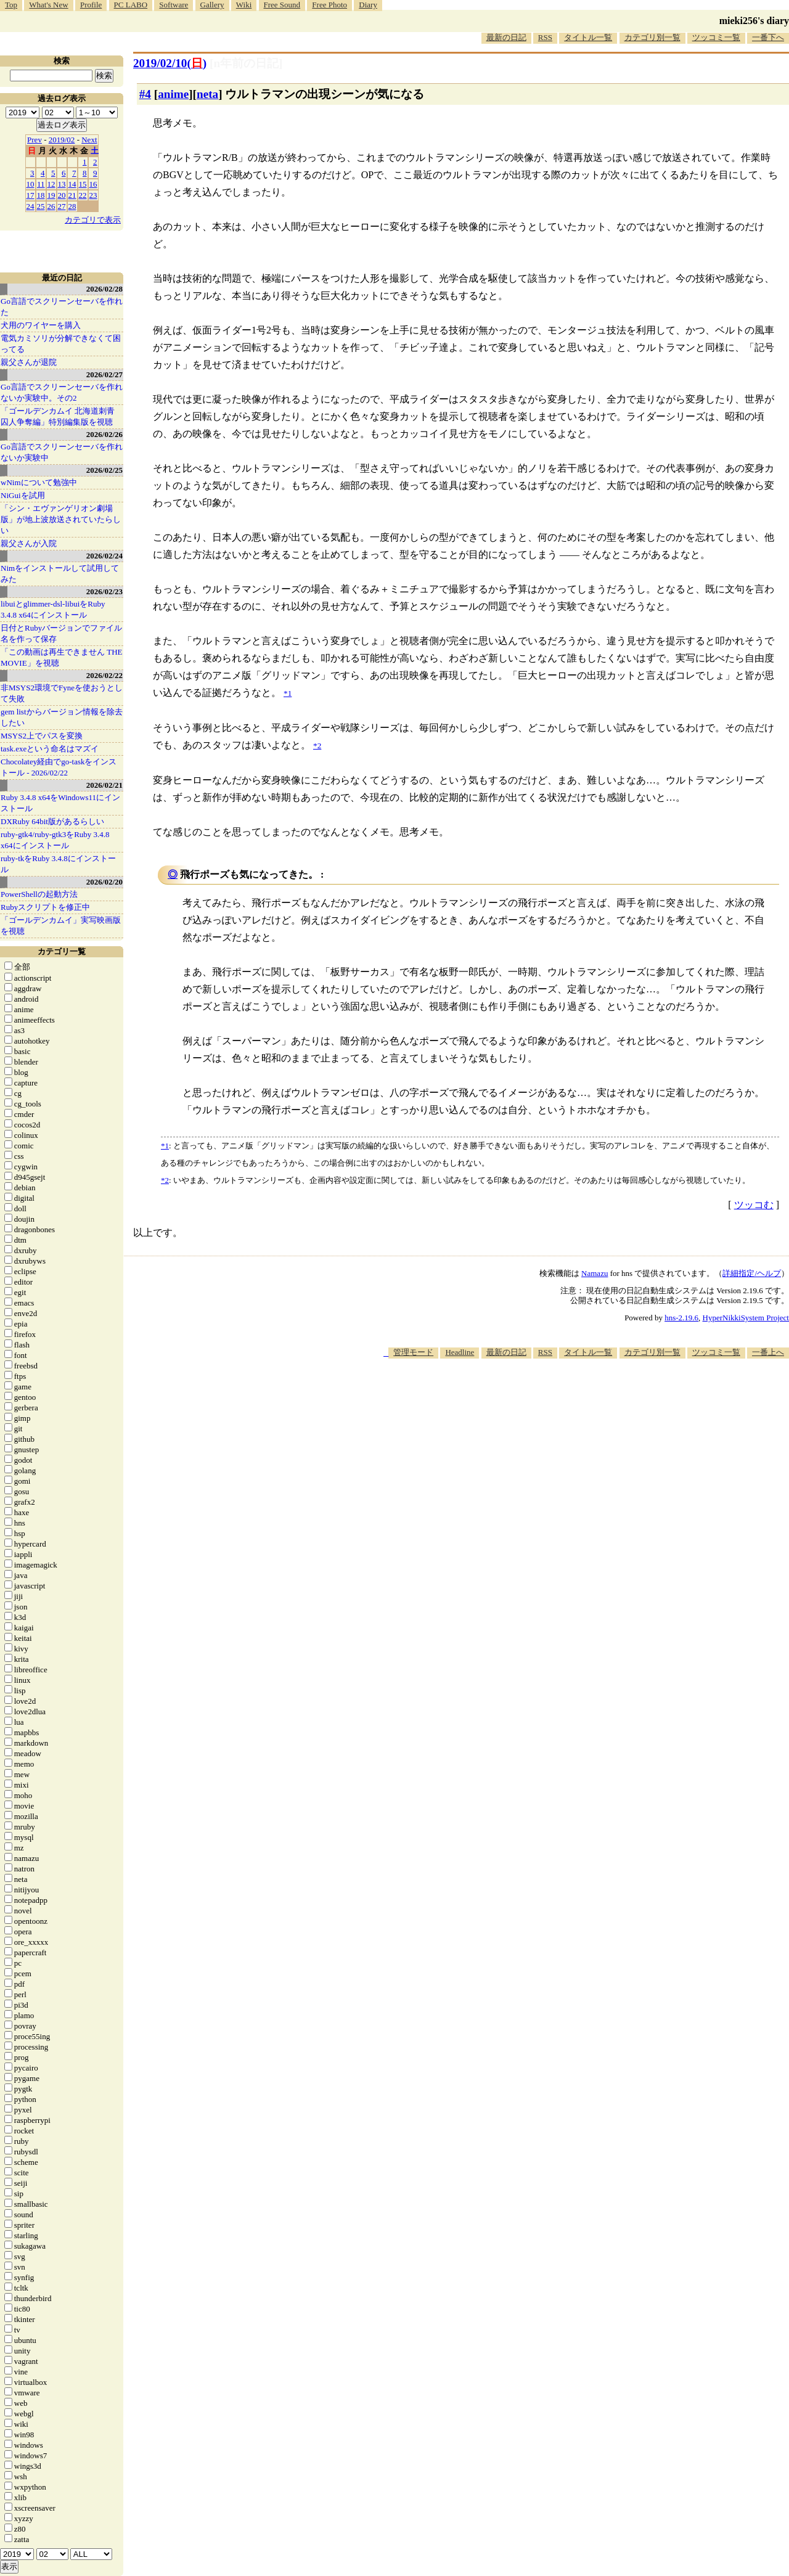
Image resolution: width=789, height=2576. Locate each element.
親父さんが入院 (29, 543)
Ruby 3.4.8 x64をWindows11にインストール (60, 803)
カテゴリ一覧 (62, 951)
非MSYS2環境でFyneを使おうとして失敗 (62, 693)
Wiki (243, 4)
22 (83, 195)
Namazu (594, 1273)
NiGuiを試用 (23, 495)
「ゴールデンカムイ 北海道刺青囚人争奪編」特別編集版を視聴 (58, 416)
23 (93, 195)
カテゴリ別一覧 (652, 37)
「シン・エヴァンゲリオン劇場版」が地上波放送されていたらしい (61, 519)
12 (51, 184)
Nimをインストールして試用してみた (60, 573)
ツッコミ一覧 (716, 37)
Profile (91, 4)
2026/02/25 (104, 470)
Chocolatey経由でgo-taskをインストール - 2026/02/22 (59, 767)
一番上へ (768, 1352)
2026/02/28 (104, 288)
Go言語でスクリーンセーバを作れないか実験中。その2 (62, 392)
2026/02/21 (104, 785)
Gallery (212, 4)
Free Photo (329, 4)
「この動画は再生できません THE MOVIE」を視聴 (62, 657)
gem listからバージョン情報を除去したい (62, 717)
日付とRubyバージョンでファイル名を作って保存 (61, 633)
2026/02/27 (104, 374)
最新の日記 (506, 37)
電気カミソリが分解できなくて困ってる (61, 343)
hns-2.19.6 (681, 1317)
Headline (459, 1352)
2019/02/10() (169, 63)
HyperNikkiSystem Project (746, 1317)
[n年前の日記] (246, 63)
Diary (368, 4)
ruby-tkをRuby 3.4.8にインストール (58, 864)
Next (89, 139)
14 (72, 184)
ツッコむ (754, 1205)
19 (51, 195)
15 (83, 184)
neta (207, 94)
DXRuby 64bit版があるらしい (52, 821)
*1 (165, 1145)
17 (31, 195)
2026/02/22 (104, 675)
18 (41, 195)
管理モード (413, 1352)
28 (72, 206)
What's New (48, 4)
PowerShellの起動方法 (39, 894)
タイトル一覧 (588, 37)
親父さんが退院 (29, 362)
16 (93, 184)
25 (41, 206)
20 (62, 195)
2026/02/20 (104, 881)
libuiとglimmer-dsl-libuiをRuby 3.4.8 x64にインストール (53, 609)
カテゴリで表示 (93, 219)
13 (62, 184)
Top (11, 4)
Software (173, 4)
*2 (165, 1180)
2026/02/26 (104, 434)
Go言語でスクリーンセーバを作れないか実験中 (62, 452)
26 (51, 206)
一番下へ (768, 37)
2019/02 (62, 139)
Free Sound (282, 4)
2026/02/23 (104, 591)
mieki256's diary (754, 20)
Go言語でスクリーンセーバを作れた (62, 306)
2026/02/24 (104, 555)
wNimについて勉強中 (39, 482)
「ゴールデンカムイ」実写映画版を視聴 (61, 925)
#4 (145, 94)
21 (72, 195)
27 (62, 206)
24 (31, 206)
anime (173, 94)
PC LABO (131, 4)
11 (41, 184)
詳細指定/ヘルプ (751, 1273)
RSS (545, 37)
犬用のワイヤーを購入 (41, 325)
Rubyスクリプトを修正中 (45, 907)
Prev (34, 139)
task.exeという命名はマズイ (50, 748)
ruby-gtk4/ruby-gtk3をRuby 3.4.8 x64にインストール (55, 840)
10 (31, 184)
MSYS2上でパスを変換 (42, 735)
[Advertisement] (564, 1396)
